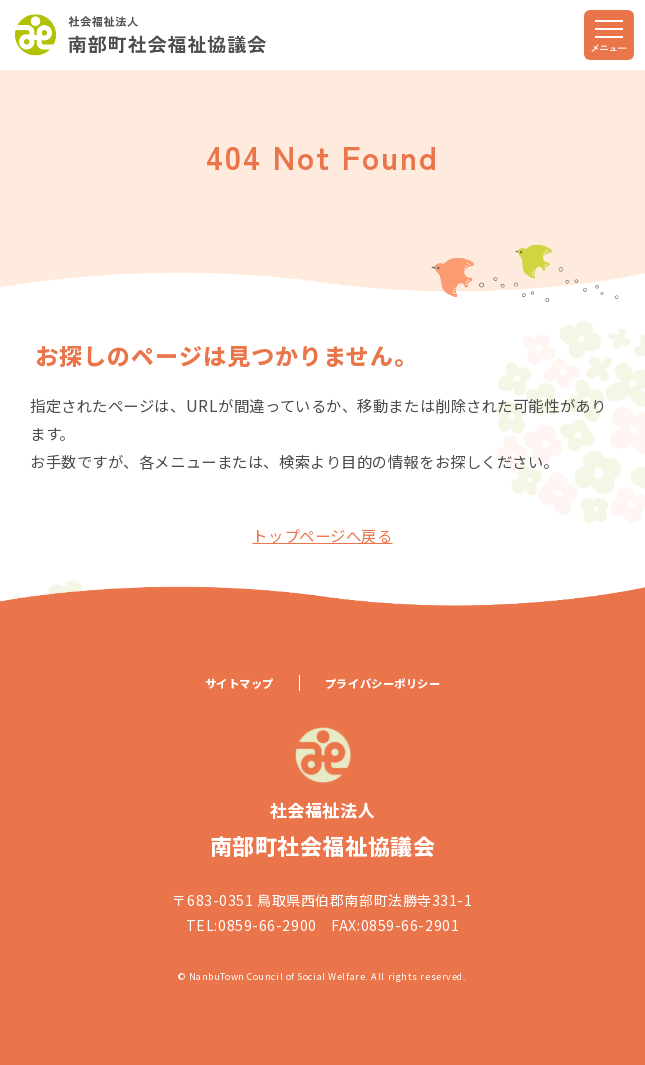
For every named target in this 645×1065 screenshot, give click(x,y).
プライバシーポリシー (383, 683)
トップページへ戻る (322, 535)
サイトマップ (239, 683)
